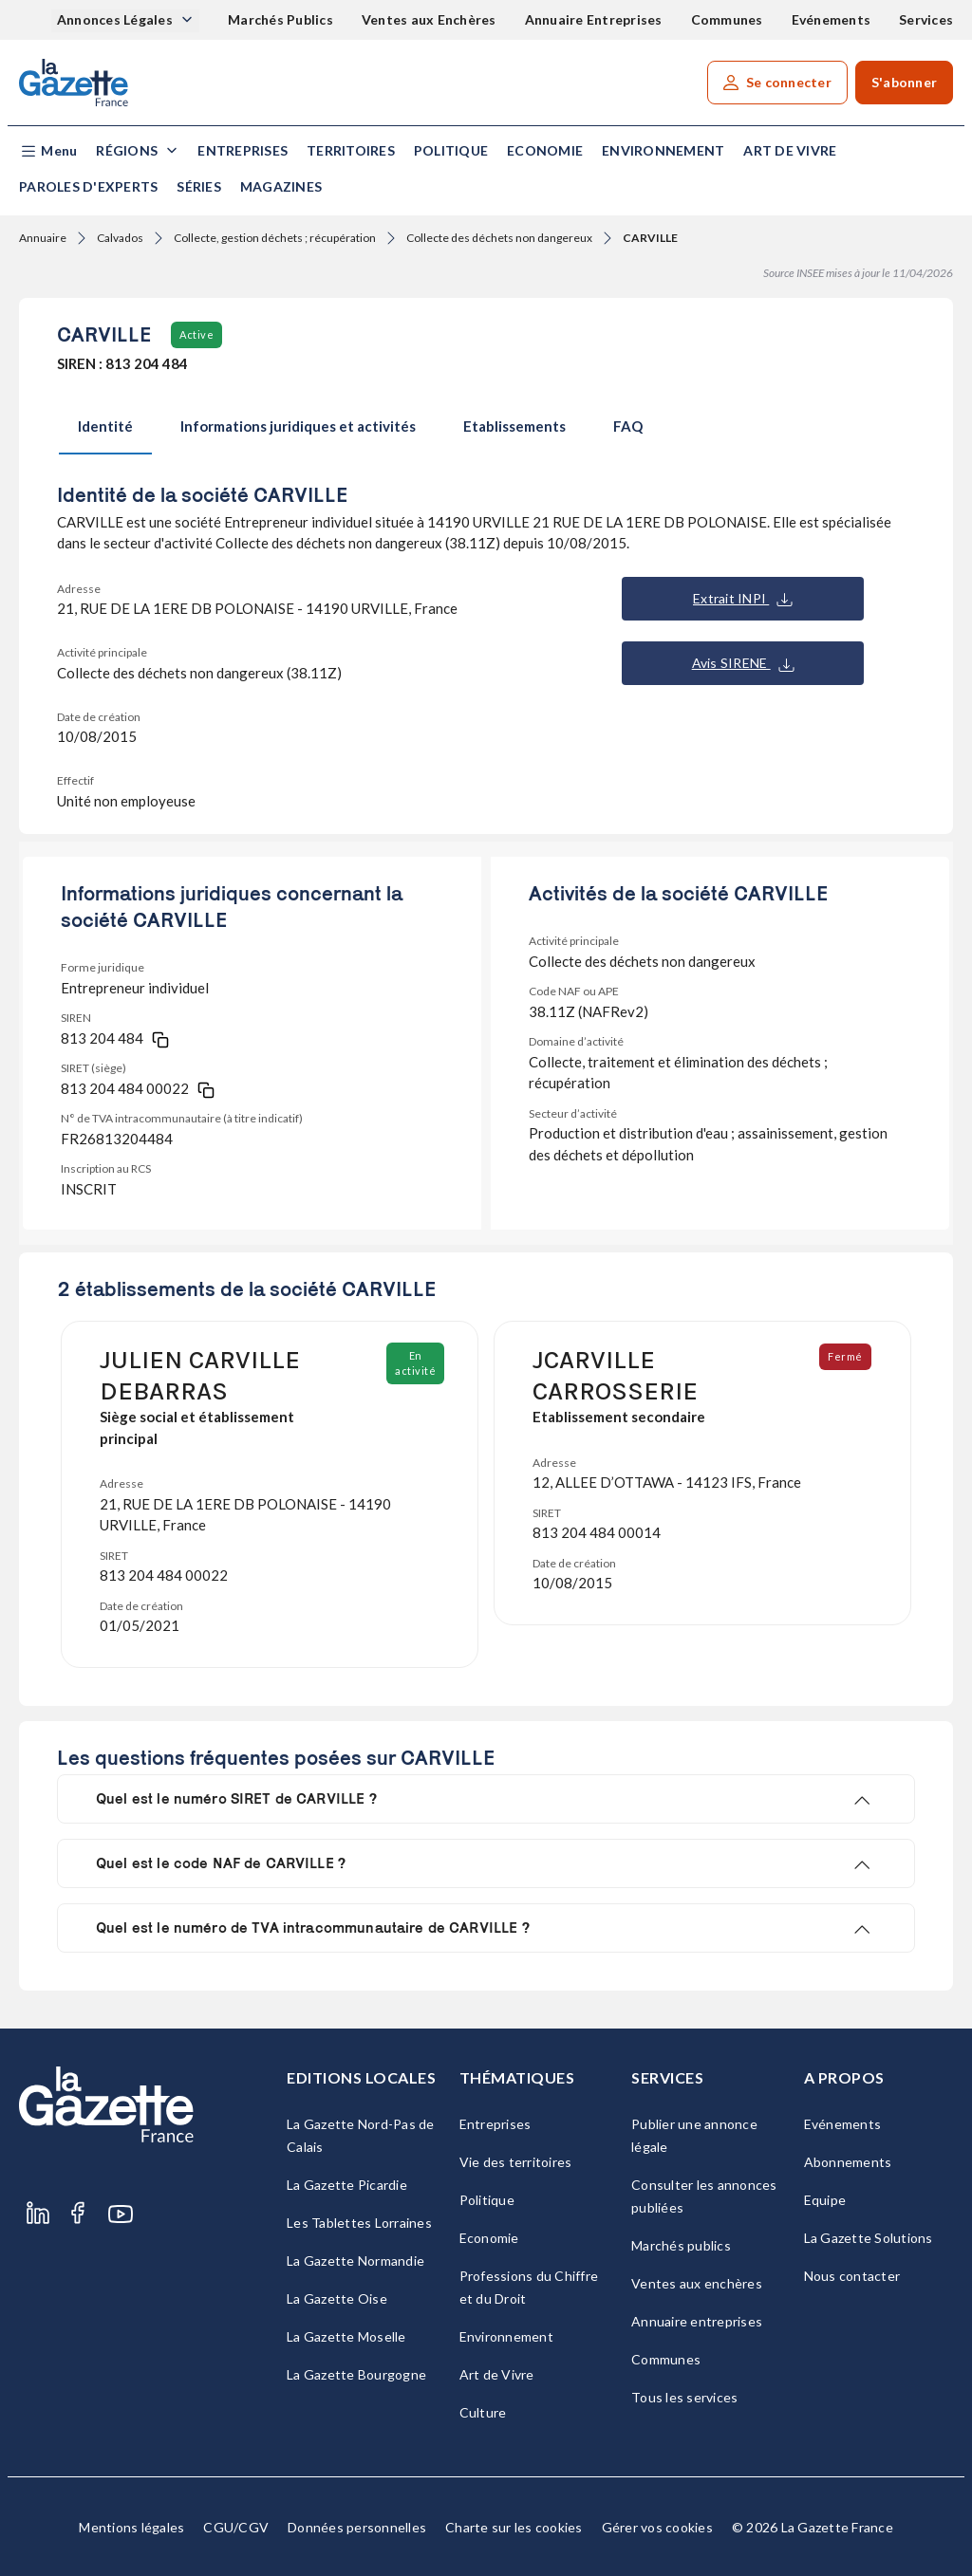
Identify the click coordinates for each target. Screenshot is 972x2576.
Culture (483, 2412)
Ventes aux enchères (696, 2283)
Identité (105, 426)
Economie (545, 150)
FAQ (628, 426)
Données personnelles (357, 2527)
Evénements (831, 19)
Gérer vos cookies (657, 2527)
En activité (416, 1363)
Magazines (281, 186)
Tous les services (684, 2397)
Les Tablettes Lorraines (359, 2223)
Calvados (120, 238)
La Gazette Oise (337, 2298)
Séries (199, 186)
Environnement (663, 150)
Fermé (846, 1356)
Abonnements (848, 2162)
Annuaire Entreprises (594, 19)
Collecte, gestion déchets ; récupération (275, 238)
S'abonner (904, 82)
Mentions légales (131, 2527)
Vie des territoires (515, 2162)
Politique (451, 150)
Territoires (351, 150)
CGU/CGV (236, 2527)
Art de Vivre (789, 150)
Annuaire (42, 238)
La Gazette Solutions (868, 2238)
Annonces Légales (116, 19)
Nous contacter (852, 2276)
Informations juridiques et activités (298, 426)
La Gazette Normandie (355, 2260)
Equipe (825, 2200)
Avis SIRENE (743, 663)
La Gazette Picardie (347, 2185)
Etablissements (514, 426)
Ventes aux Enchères (429, 19)
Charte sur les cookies (514, 2527)
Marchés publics (681, 2245)
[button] (48, 151)
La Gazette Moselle (346, 2336)
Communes (727, 19)
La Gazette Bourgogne (356, 2374)
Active (196, 334)
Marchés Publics (280, 19)
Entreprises (242, 150)
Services (926, 19)
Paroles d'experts (88, 186)
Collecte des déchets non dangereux (499, 238)
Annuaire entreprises (696, 2321)
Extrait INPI (743, 598)
